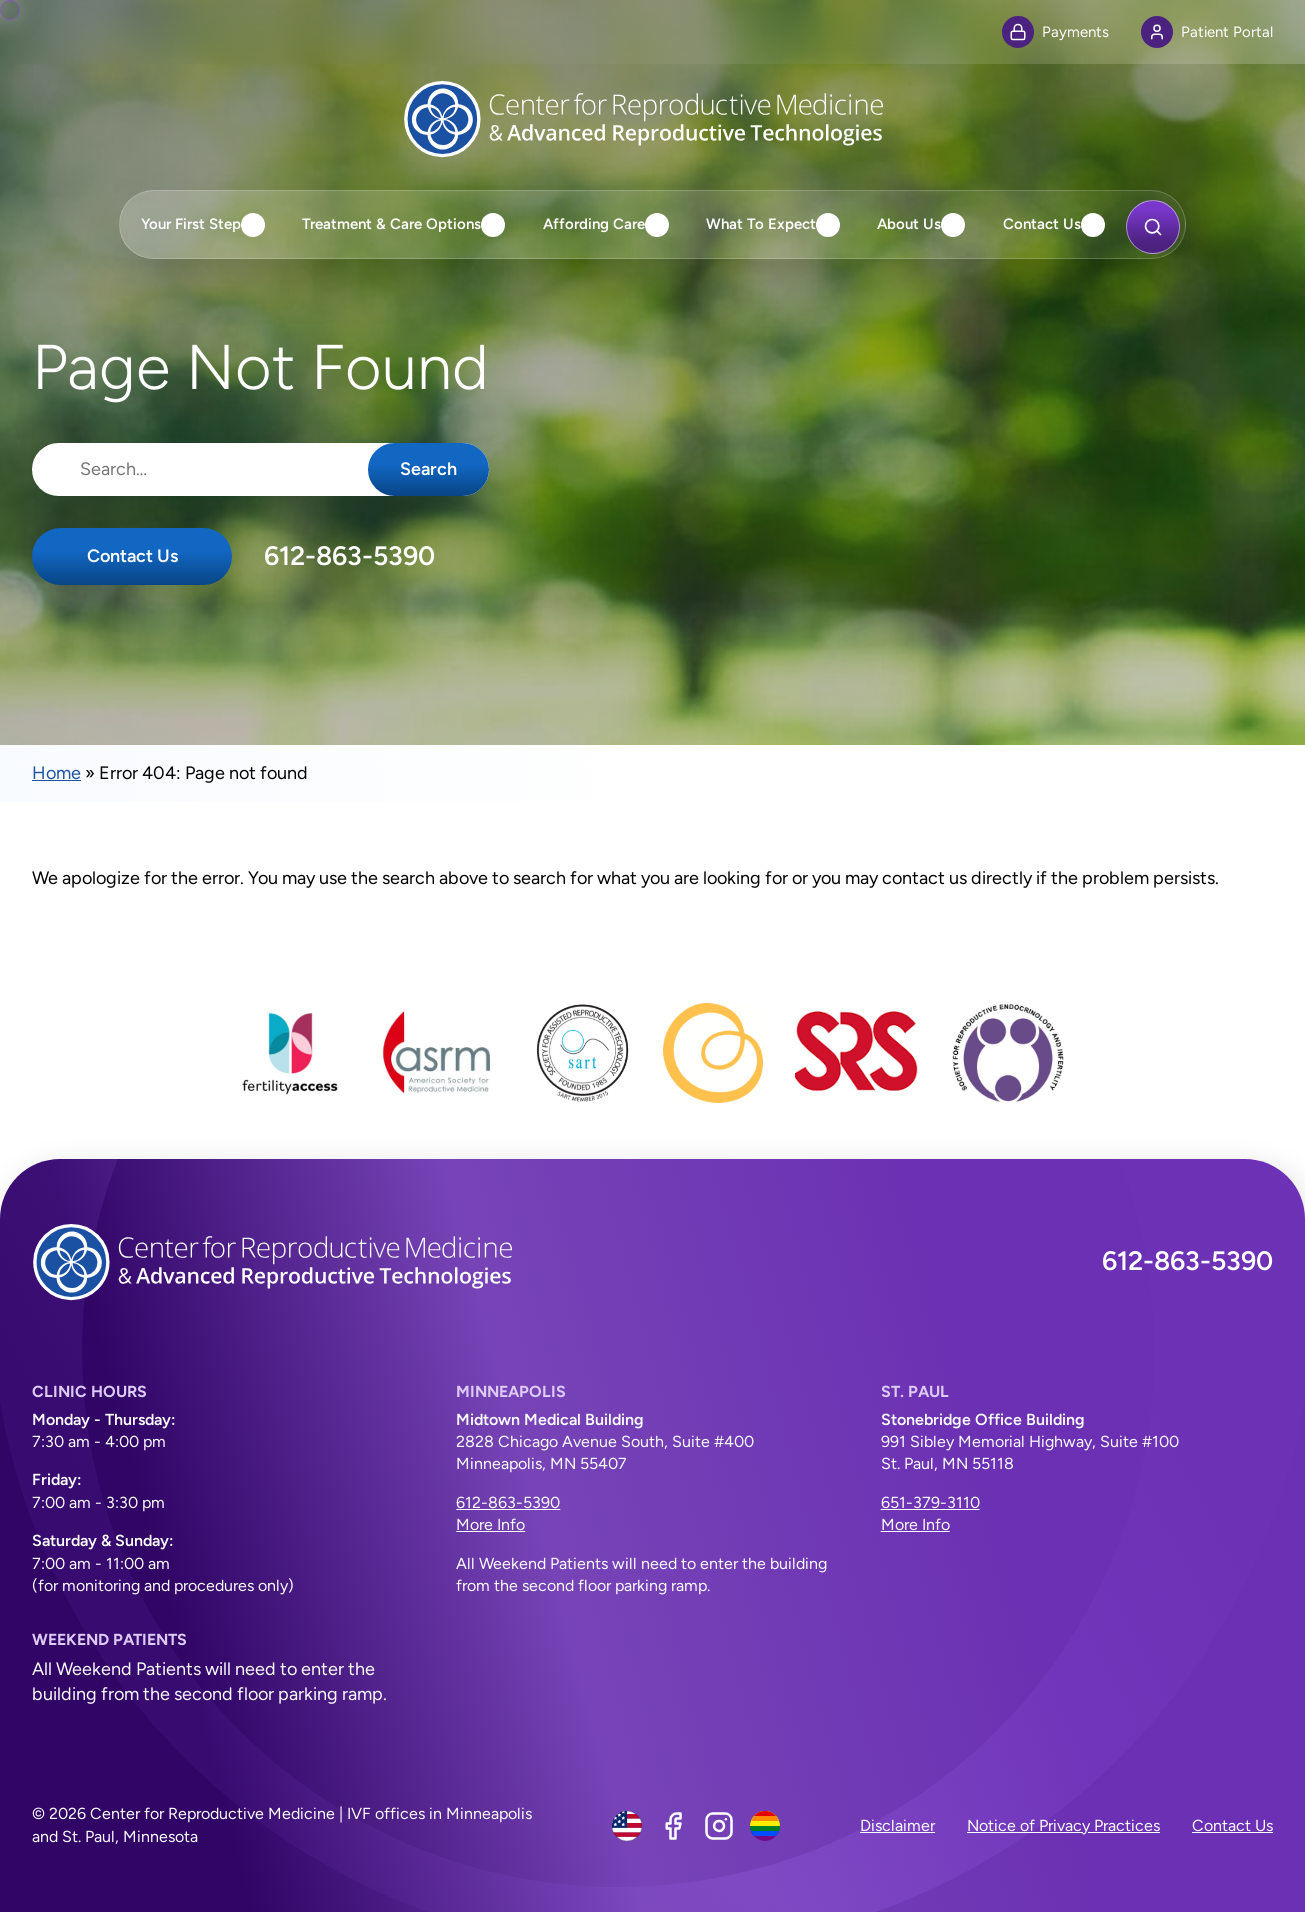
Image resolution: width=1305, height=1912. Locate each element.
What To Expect (761, 224)
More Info (490, 1524)
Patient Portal (1207, 32)
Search (428, 469)
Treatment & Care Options (391, 224)
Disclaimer (897, 1825)
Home (56, 773)
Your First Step (191, 224)
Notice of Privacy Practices (1063, 1825)
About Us (909, 224)
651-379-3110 (930, 1502)
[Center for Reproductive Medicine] (653, 119)
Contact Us (1042, 224)
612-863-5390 (349, 556)
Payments (1055, 32)
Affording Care (594, 224)
